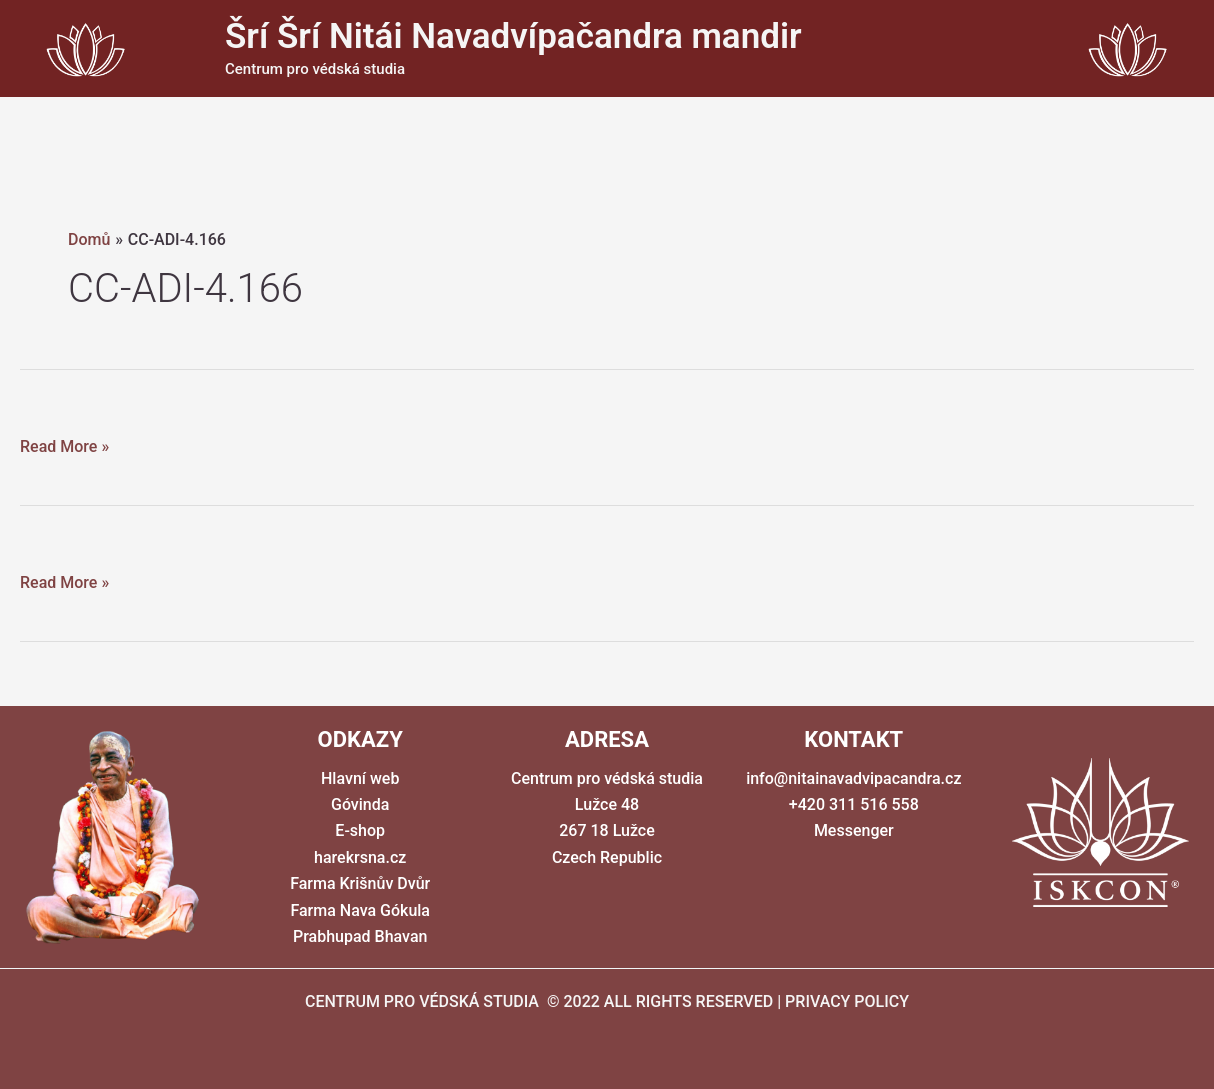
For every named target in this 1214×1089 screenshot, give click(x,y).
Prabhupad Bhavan (360, 936)
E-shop (360, 830)
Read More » (64, 447)
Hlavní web (360, 778)
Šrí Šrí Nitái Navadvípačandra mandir (513, 36)
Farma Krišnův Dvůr (360, 883)
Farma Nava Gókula (360, 910)
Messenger (854, 830)
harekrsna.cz (360, 857)
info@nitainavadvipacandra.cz (853, 778)
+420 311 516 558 (854, 804)
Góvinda (360, 804)
